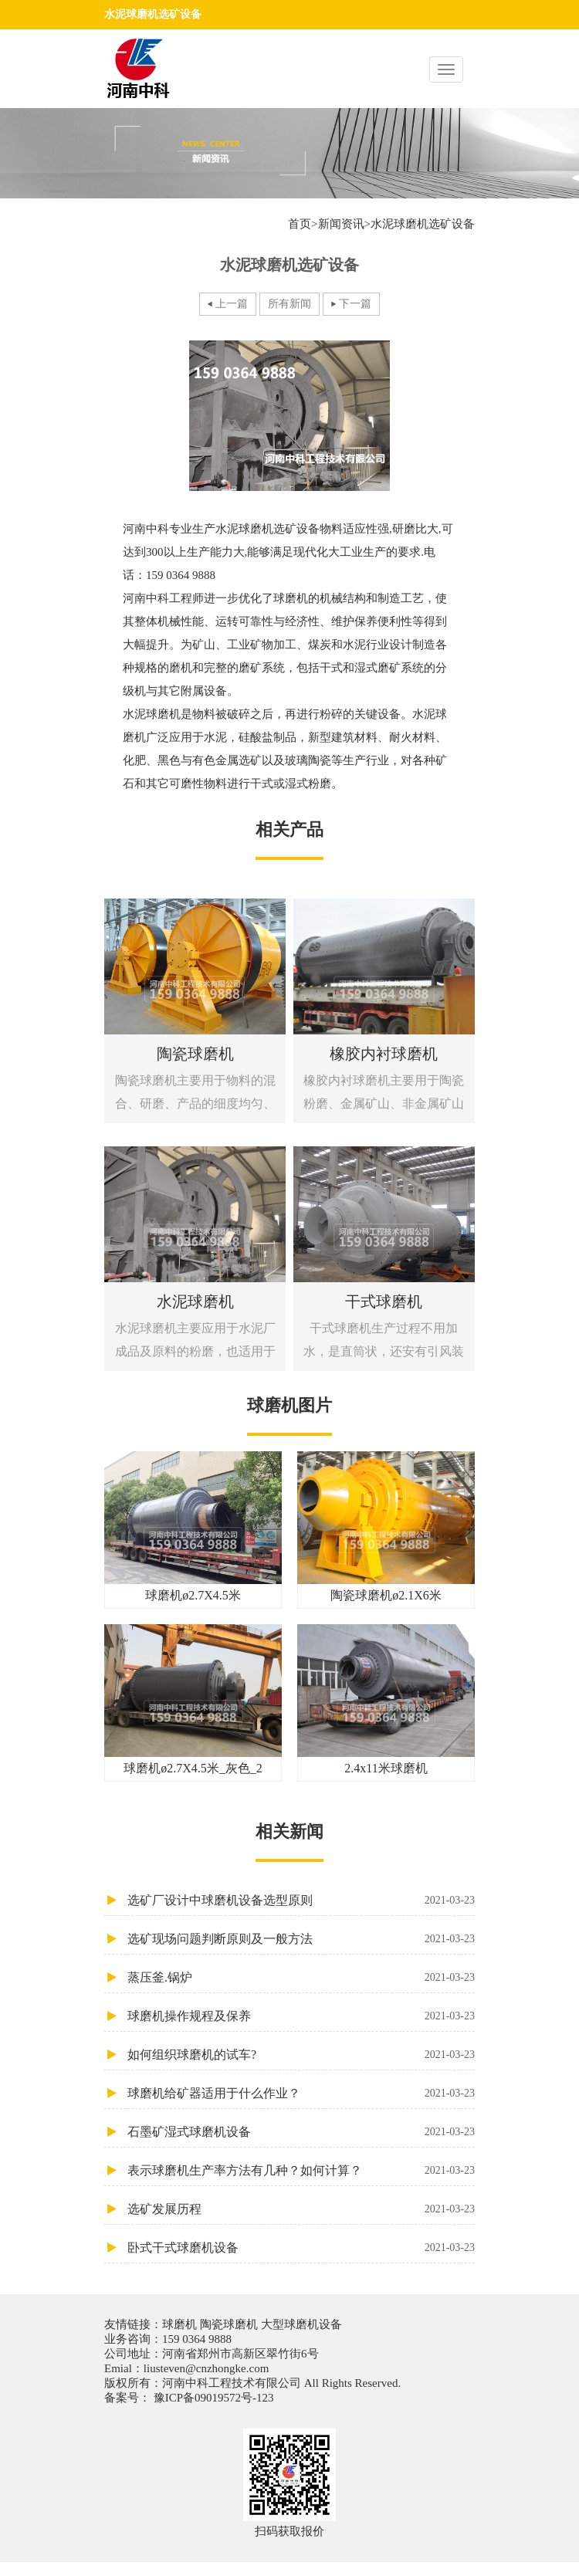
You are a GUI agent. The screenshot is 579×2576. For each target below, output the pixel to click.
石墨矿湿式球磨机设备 (301, 2132)
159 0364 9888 (197, 2339)
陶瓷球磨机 (229, 2324)
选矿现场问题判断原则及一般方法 (301, 1939)
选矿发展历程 (301, 2209)
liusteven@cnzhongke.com (206, 2368)
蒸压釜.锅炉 (301, 1977)
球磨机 (181, 2324)
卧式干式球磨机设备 (301, 2247)
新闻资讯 (341, 224)
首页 (299, 224)
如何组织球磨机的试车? (301, 2054)
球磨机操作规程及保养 (301, 2016)
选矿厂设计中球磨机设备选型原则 (301, 1900)
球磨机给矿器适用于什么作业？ (301, 2093)
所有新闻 (289, 304)
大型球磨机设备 (300, 2324)
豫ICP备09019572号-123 (212, 2398)
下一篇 (355, 304)
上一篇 (231, 304)
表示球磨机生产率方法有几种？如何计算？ (301, 2170)
